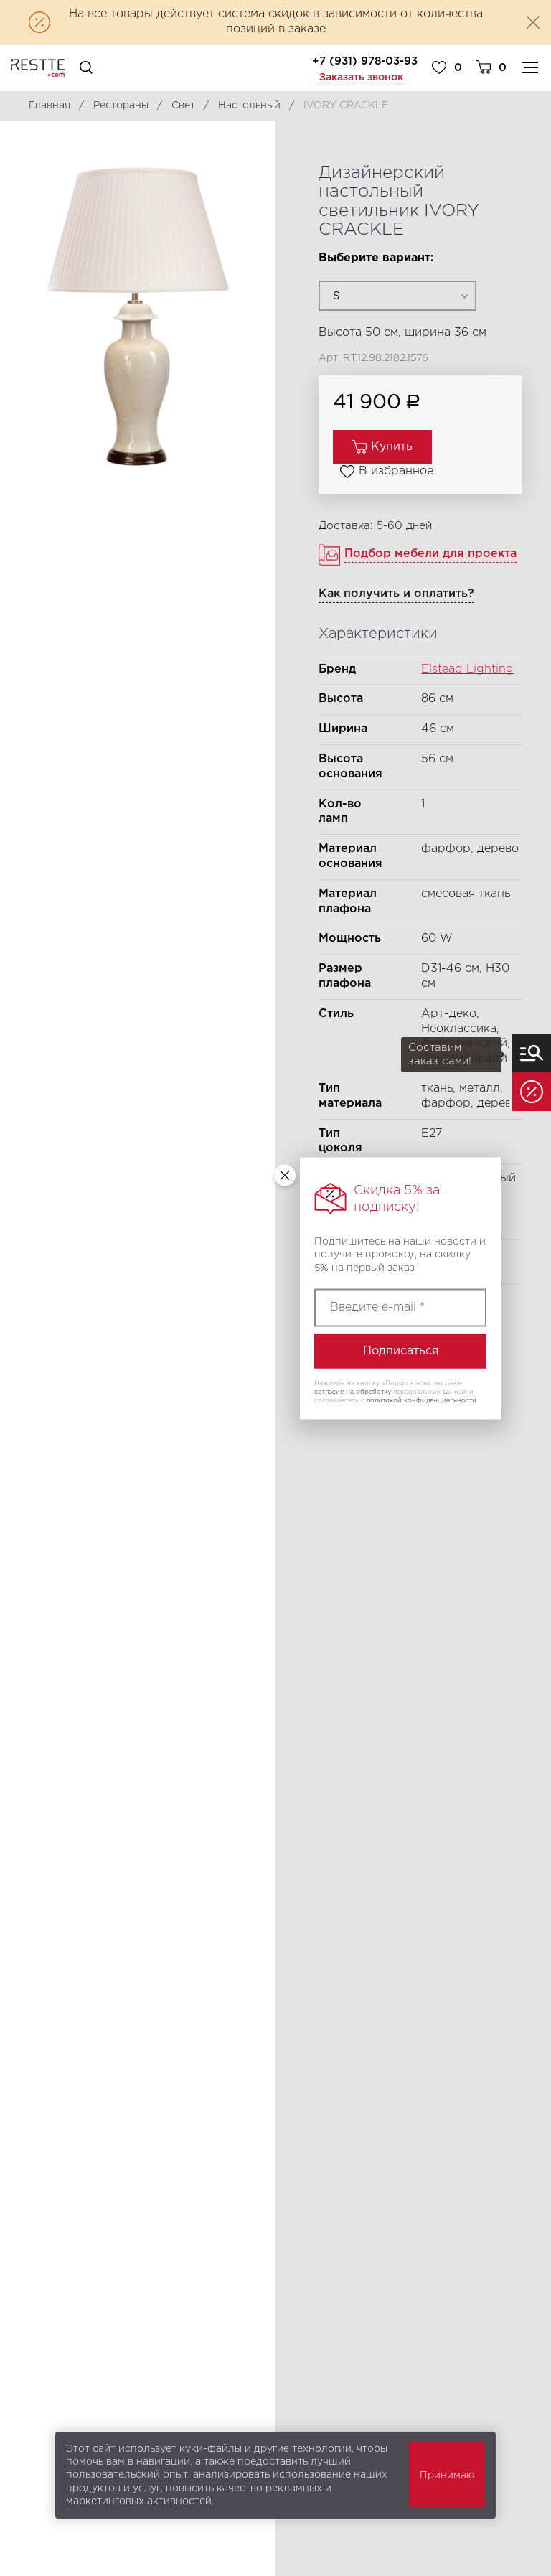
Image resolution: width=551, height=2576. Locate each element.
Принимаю (447, 2475)
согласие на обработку (352, 1392)
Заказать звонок (361, 77)
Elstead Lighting (467, 669)
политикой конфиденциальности (421, 1399)
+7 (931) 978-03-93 (365, 61)
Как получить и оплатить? (396, 594)
